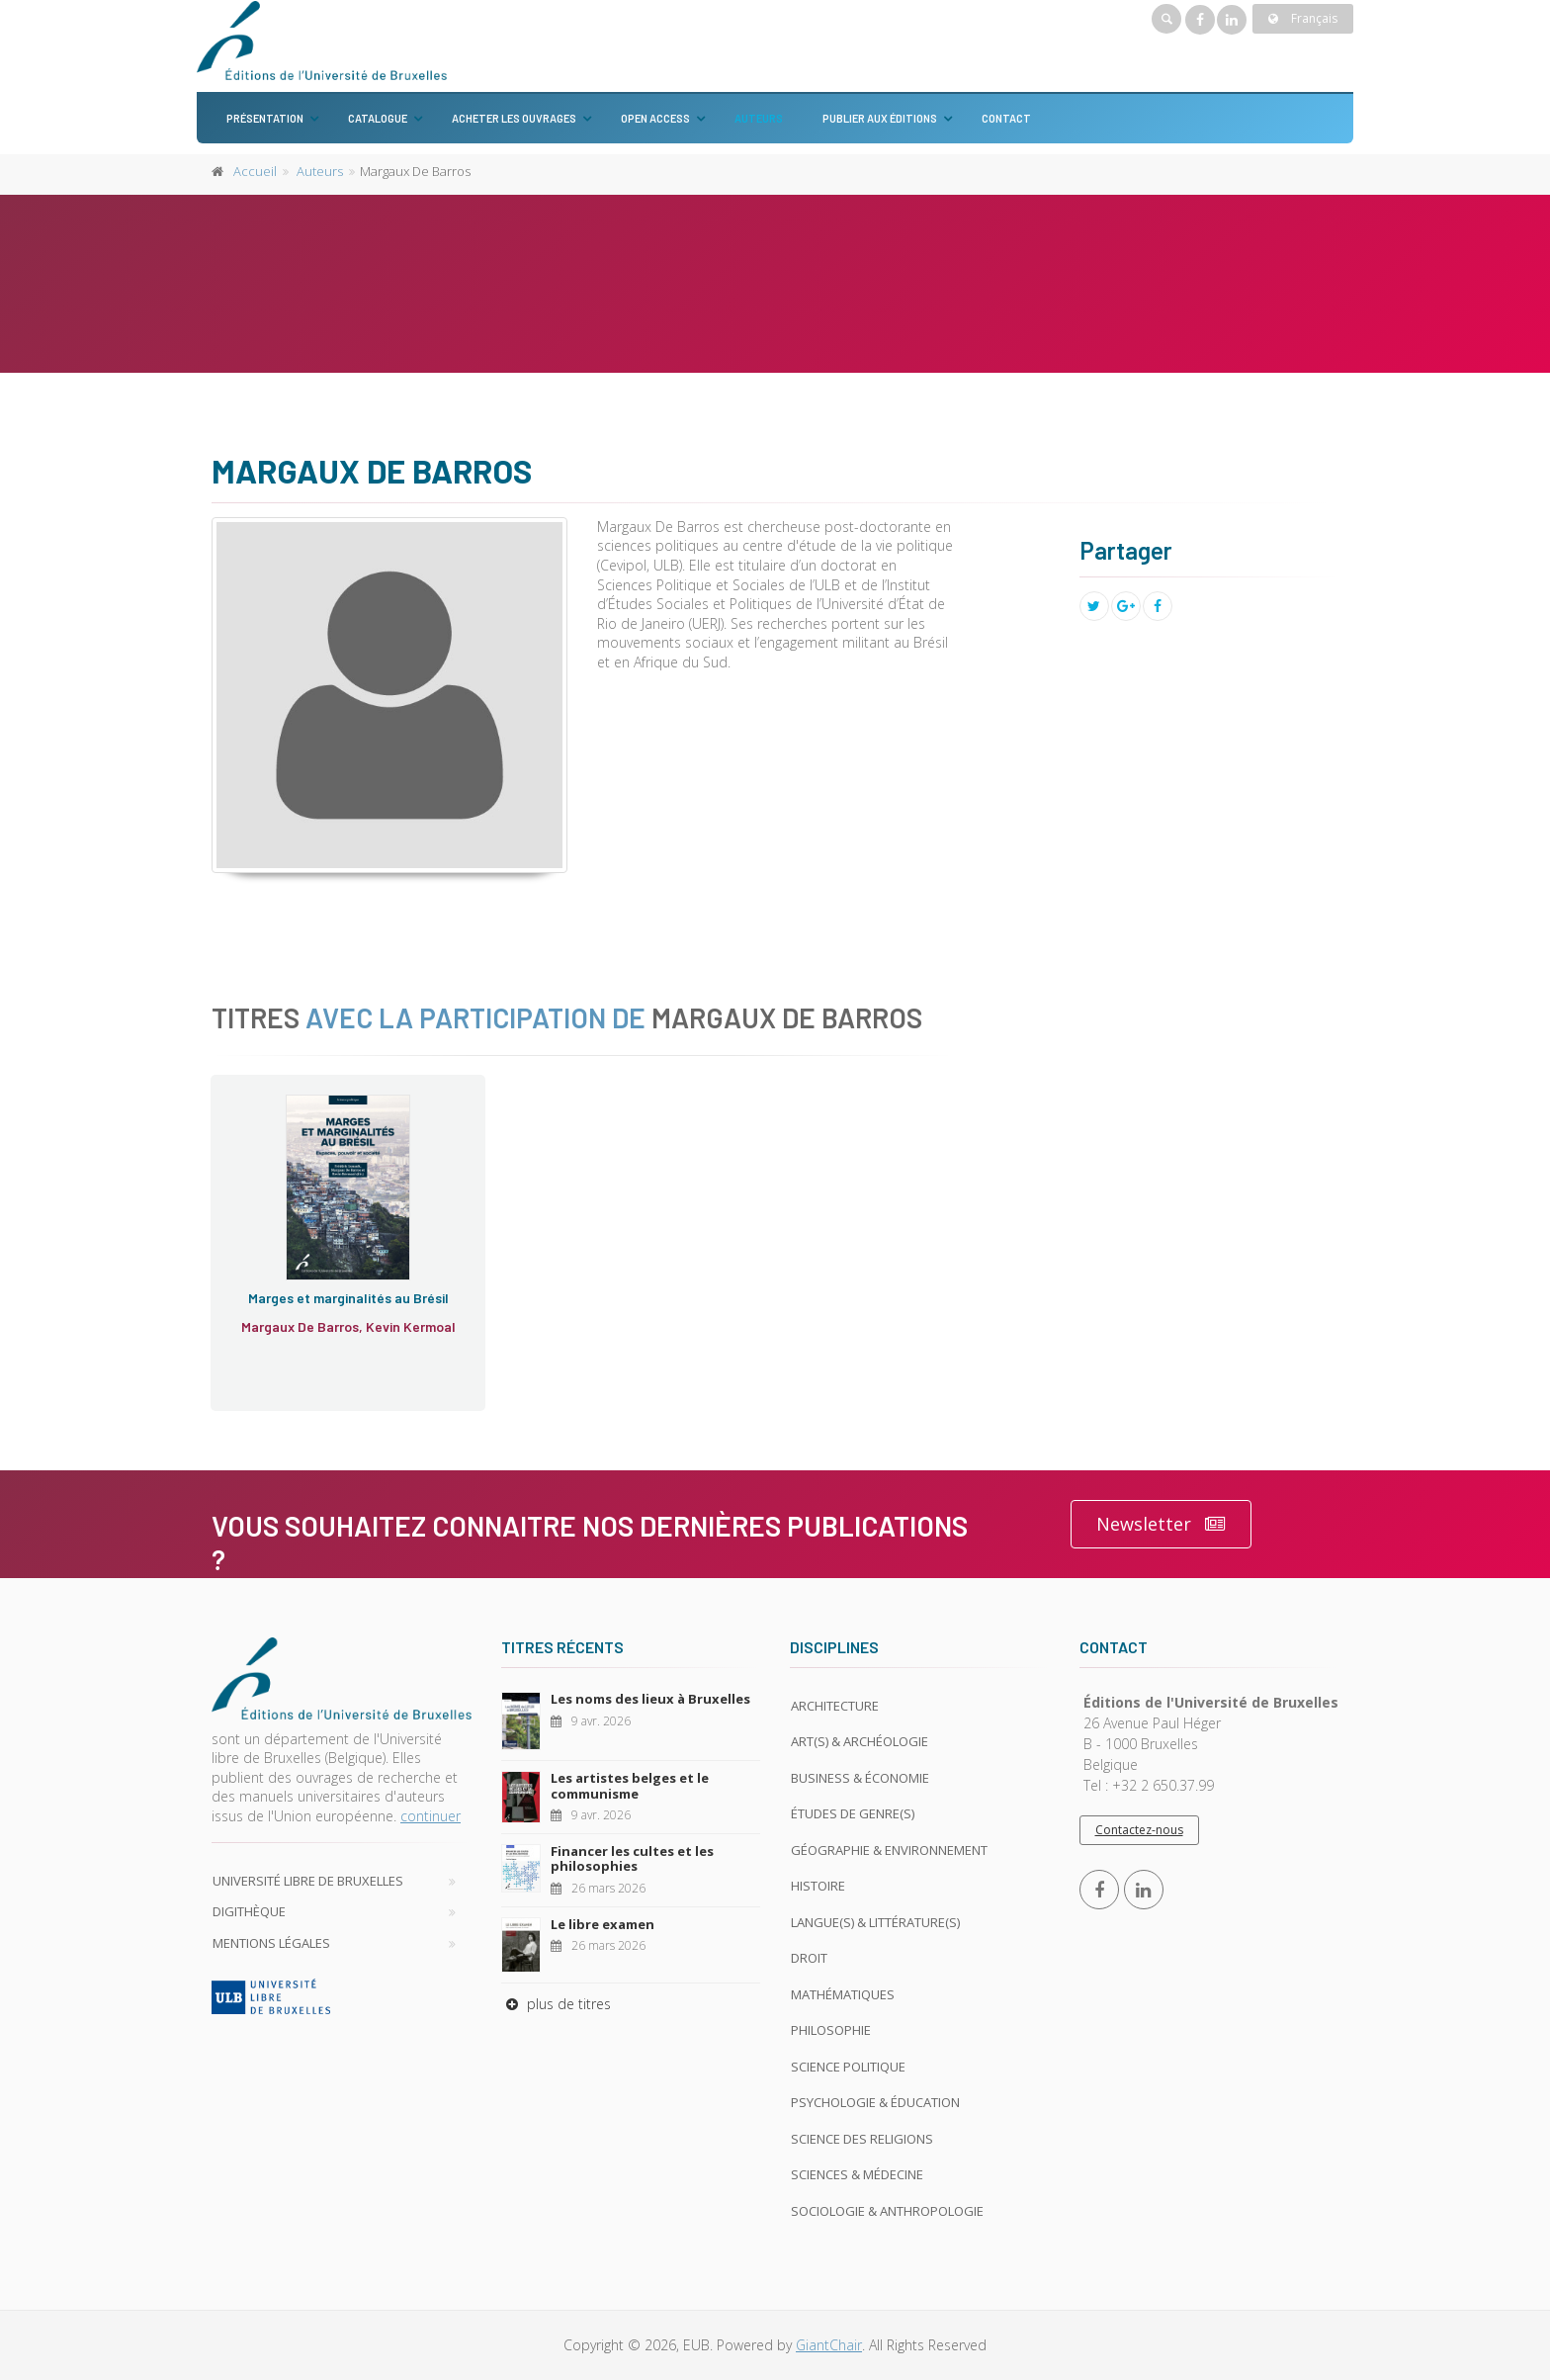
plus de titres (556, 2003)
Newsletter (1161, 1524)
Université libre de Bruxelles (308, 1881)
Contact (1006, 118)
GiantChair (829, 2345)
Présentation (264, 118)
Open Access (655, 118)
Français (1302, 18)
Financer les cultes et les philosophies (632, 1859)
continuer (430, 1816)
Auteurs (758, 118)
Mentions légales (271, 1943)
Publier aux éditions (879, 118)
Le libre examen (602, 1924)
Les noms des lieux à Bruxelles (650, 1699)
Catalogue (377, 118)
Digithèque (249, 1911)
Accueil (255, 171)
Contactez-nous (1139, 1829)
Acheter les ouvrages (514, 118)
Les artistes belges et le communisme (630, 1786)
